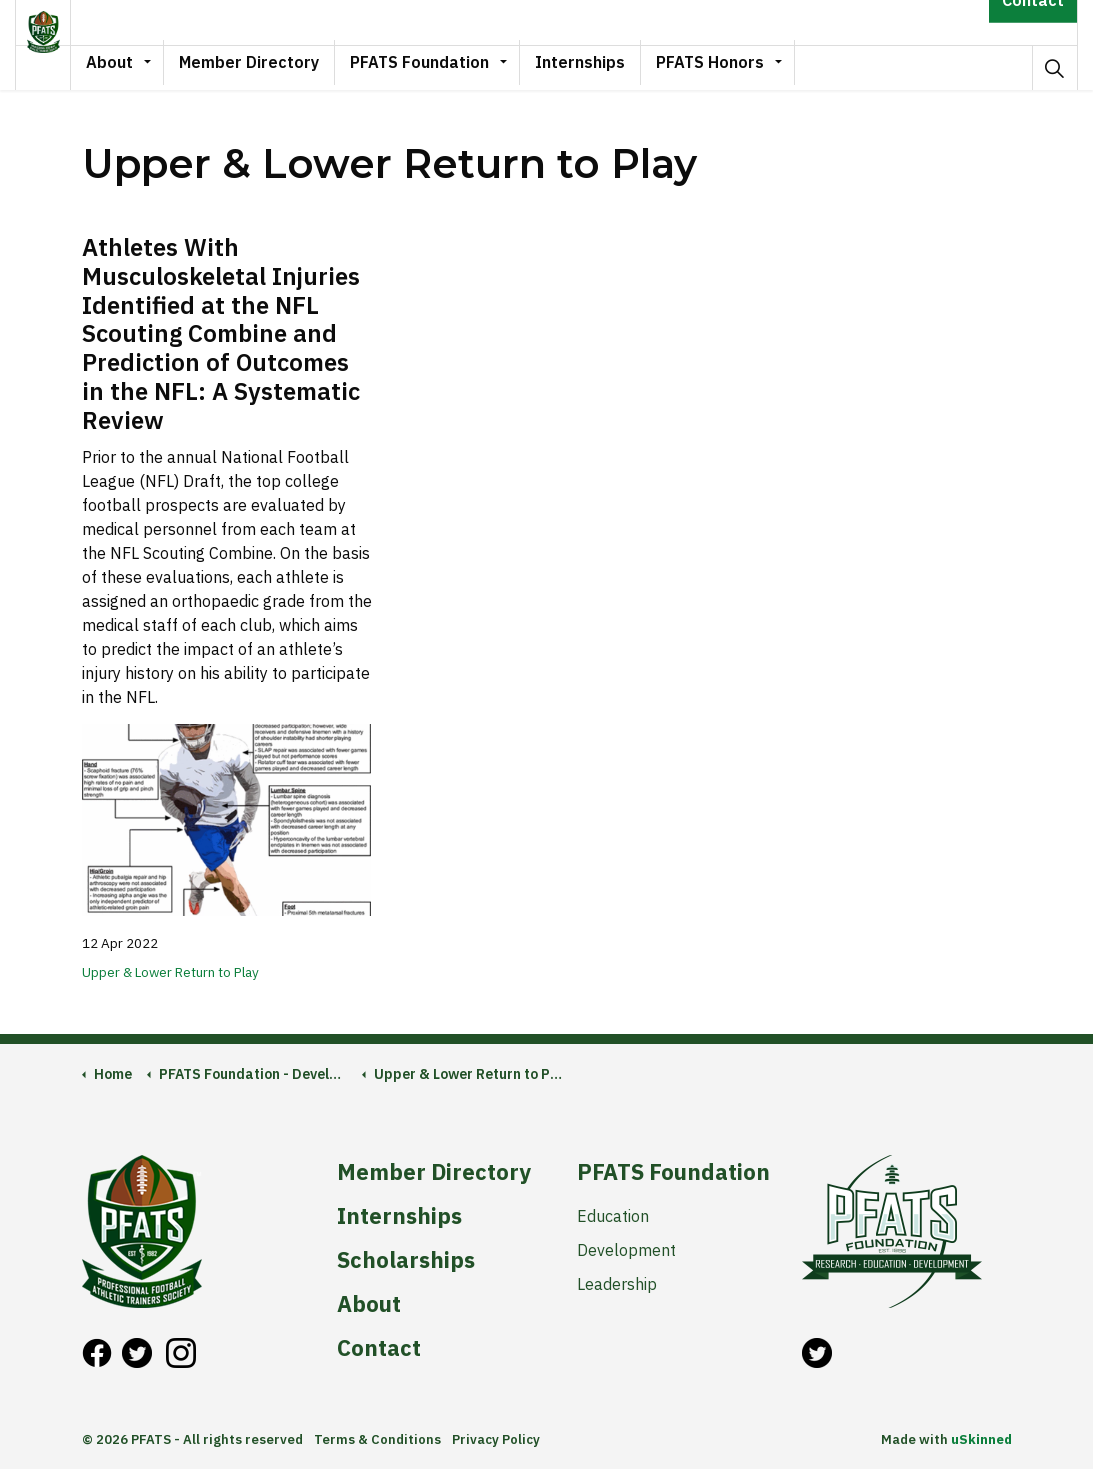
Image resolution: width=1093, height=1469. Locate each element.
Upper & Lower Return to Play (170, 972)
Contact (1033, 22)
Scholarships (406, 1260)
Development (626, 1250)
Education (613, 1216)
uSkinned (981, 1439)
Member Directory (281, 67)
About (141, 67)
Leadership (617, 1284)
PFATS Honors (742, 67)
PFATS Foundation (451, 67)
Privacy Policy (496, 1439)
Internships (612, 67)
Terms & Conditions (377, 1439)
